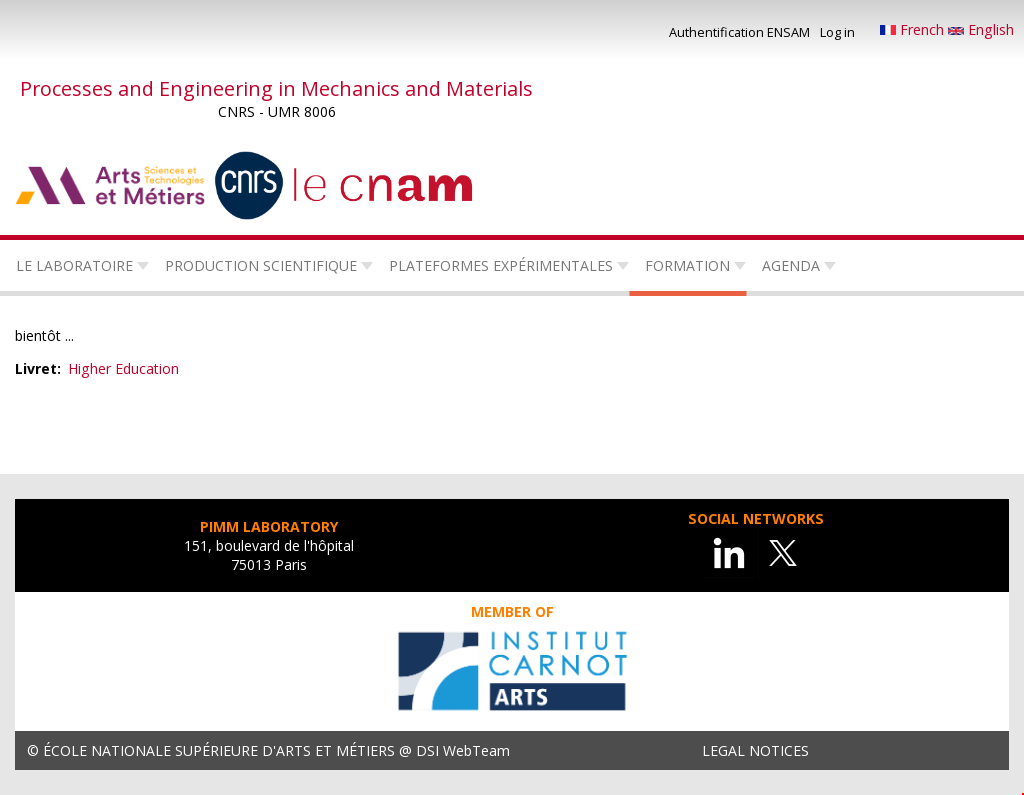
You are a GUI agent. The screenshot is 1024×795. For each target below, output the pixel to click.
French (914, 29)
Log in (837, 32)
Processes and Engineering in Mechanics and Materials (276, 88)
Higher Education (123, 368)
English (981, 29)
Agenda (791, 265)
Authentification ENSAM (739, 32)
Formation (687, 265)
